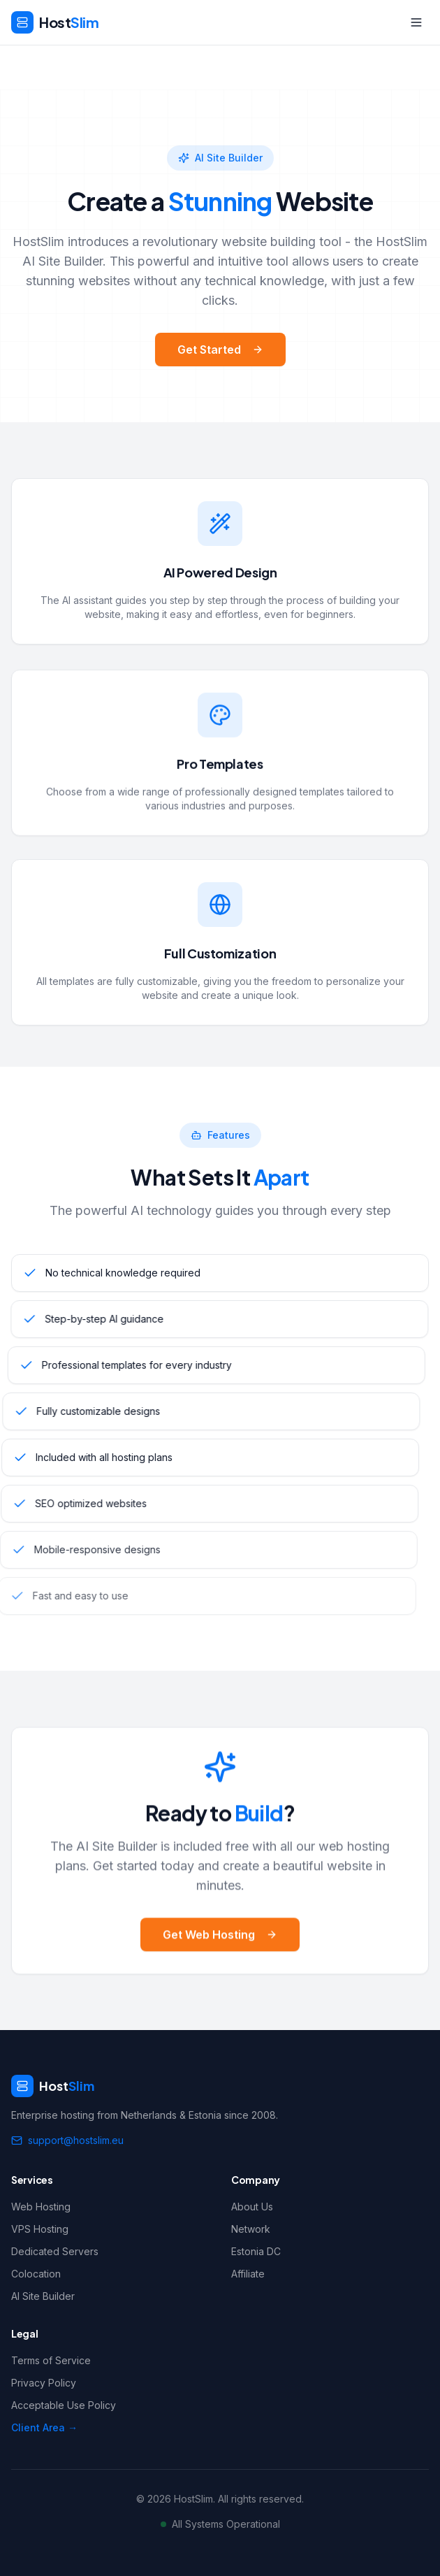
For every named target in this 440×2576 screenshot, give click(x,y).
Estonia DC (256, 2251)
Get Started (220, 350)
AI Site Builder (43, 2296)
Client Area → (44, 2427)
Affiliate (248, 2274)
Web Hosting (41, 2206)
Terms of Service (51, 2360)
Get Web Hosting (220, 1950)
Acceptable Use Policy (63, 2405)
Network (250, 2229)
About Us (252, 2206)
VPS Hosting (39, 2229)
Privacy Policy (43, 2383)
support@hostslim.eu (67, 2140)
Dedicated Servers (54, 2251)
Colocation (36, 2274)
